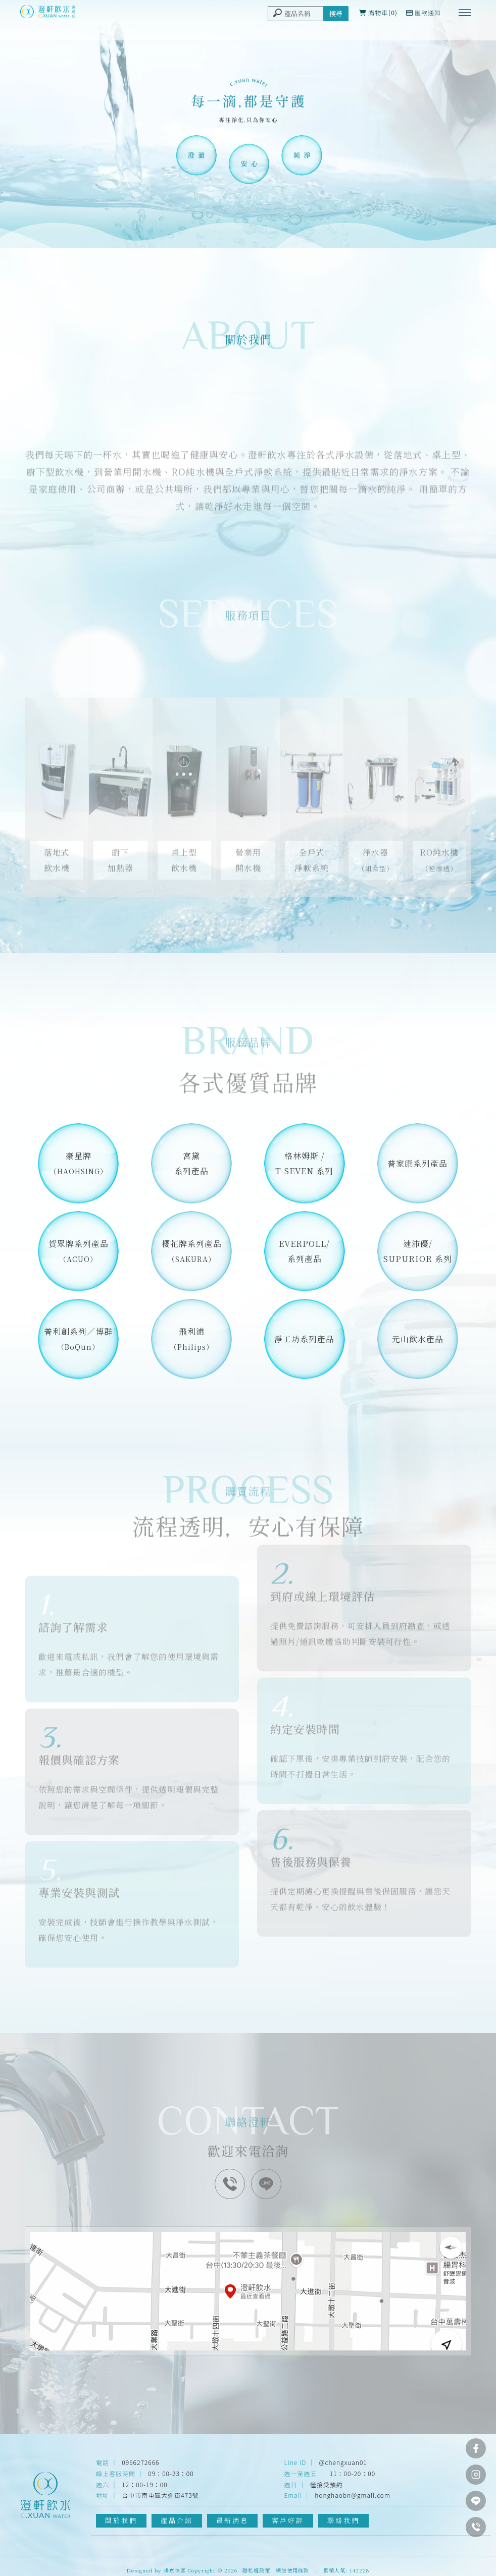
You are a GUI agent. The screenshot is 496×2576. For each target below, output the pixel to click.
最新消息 (232, 2520)
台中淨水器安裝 (200, 2531)
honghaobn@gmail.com (352, 2495)
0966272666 (140, 2462)
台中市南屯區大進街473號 (160, 2495)
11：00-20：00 (352, 2473)
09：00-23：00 (170, 2473)
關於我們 (121, 2520)
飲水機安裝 (299, 2531)
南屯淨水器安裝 (253, 2531)
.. (316, 2570)
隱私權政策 (256, 2570)
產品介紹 (177, 2520)
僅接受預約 (326, 2484)
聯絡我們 (343, 2520)
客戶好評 (288, 2520)
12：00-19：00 (144, 2484)
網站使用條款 (292, 2570)
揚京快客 (175, 2570)
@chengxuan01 (343, 2462)
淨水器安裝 (153, 2531)
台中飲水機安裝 (346, 2531)
